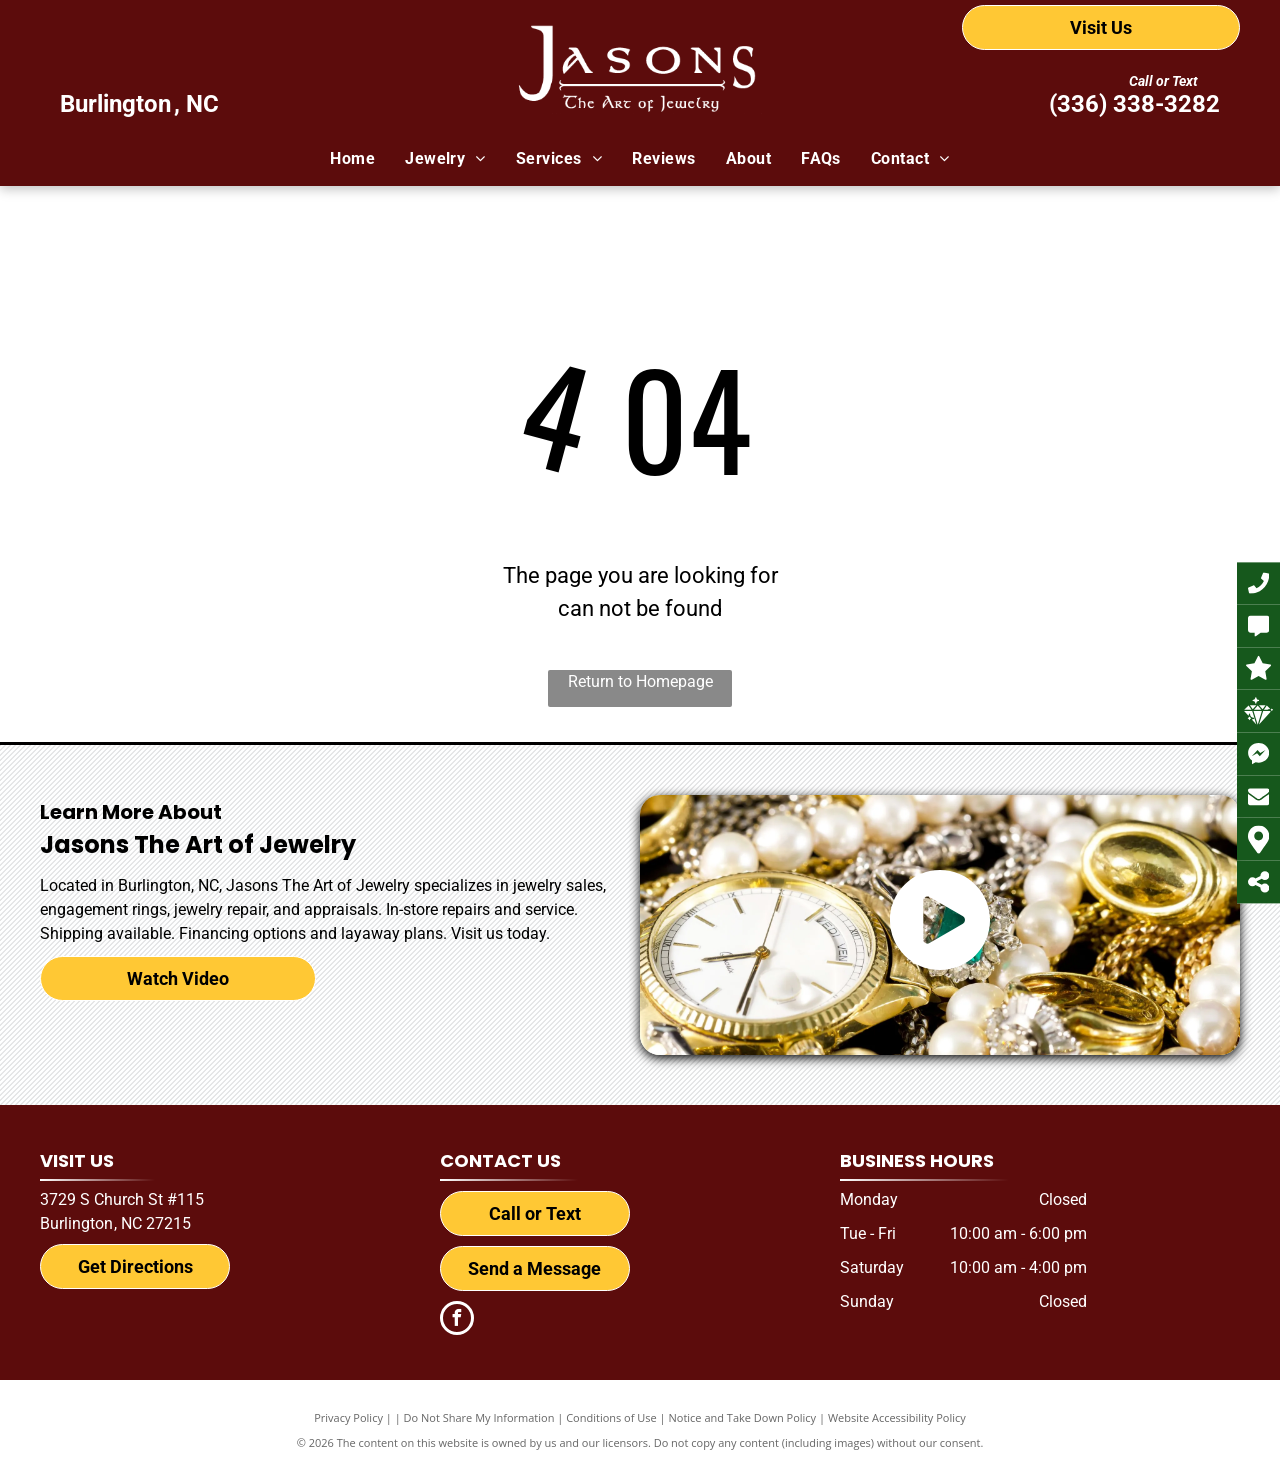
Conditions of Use (611, 1417)
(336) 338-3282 (1134, 104)
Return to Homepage (640, 681)
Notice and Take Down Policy (743, 1417)
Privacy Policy (348, 1417)
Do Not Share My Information (479, 1417)
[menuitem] (352, 159)
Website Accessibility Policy (897, 1417)
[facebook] (457, 1320)
